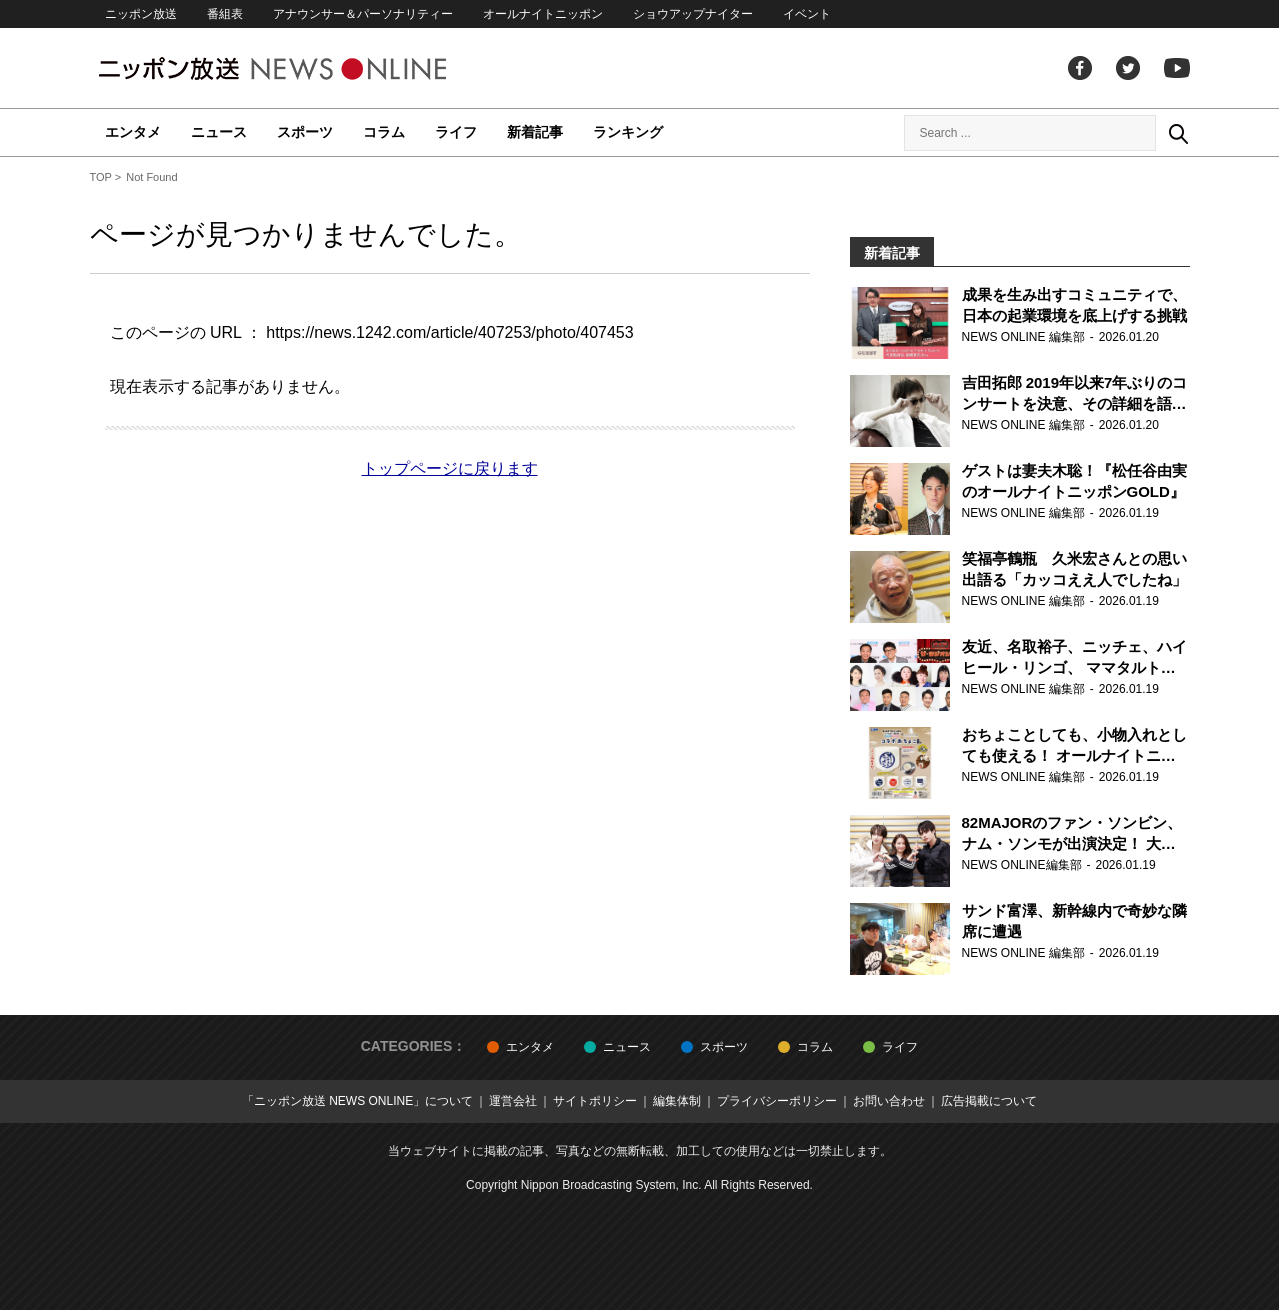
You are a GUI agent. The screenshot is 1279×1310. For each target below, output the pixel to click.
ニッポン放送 (141, 14)
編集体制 (677, 1101)
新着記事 (535, 132)
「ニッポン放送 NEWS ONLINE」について (357, 1101)
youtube (1177, 68)
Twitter (1128, 68)
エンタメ (133, 132)
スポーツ (305, 132)
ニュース (219, 132)
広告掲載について (989, 1101)
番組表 (225, 14)
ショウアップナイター (693, 14)
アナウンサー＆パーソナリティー (363, 14)
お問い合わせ (889, 1101)
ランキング (628, 132)
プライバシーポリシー (777, 1101)
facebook (1080, 68)
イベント (807, 14)
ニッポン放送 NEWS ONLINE (310, 68)
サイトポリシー (595, 1101)
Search (1178, 133)
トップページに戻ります (450, 468)
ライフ (456, 132)
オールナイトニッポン (543, 14)
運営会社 (513, 1101)
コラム (384, 132)
